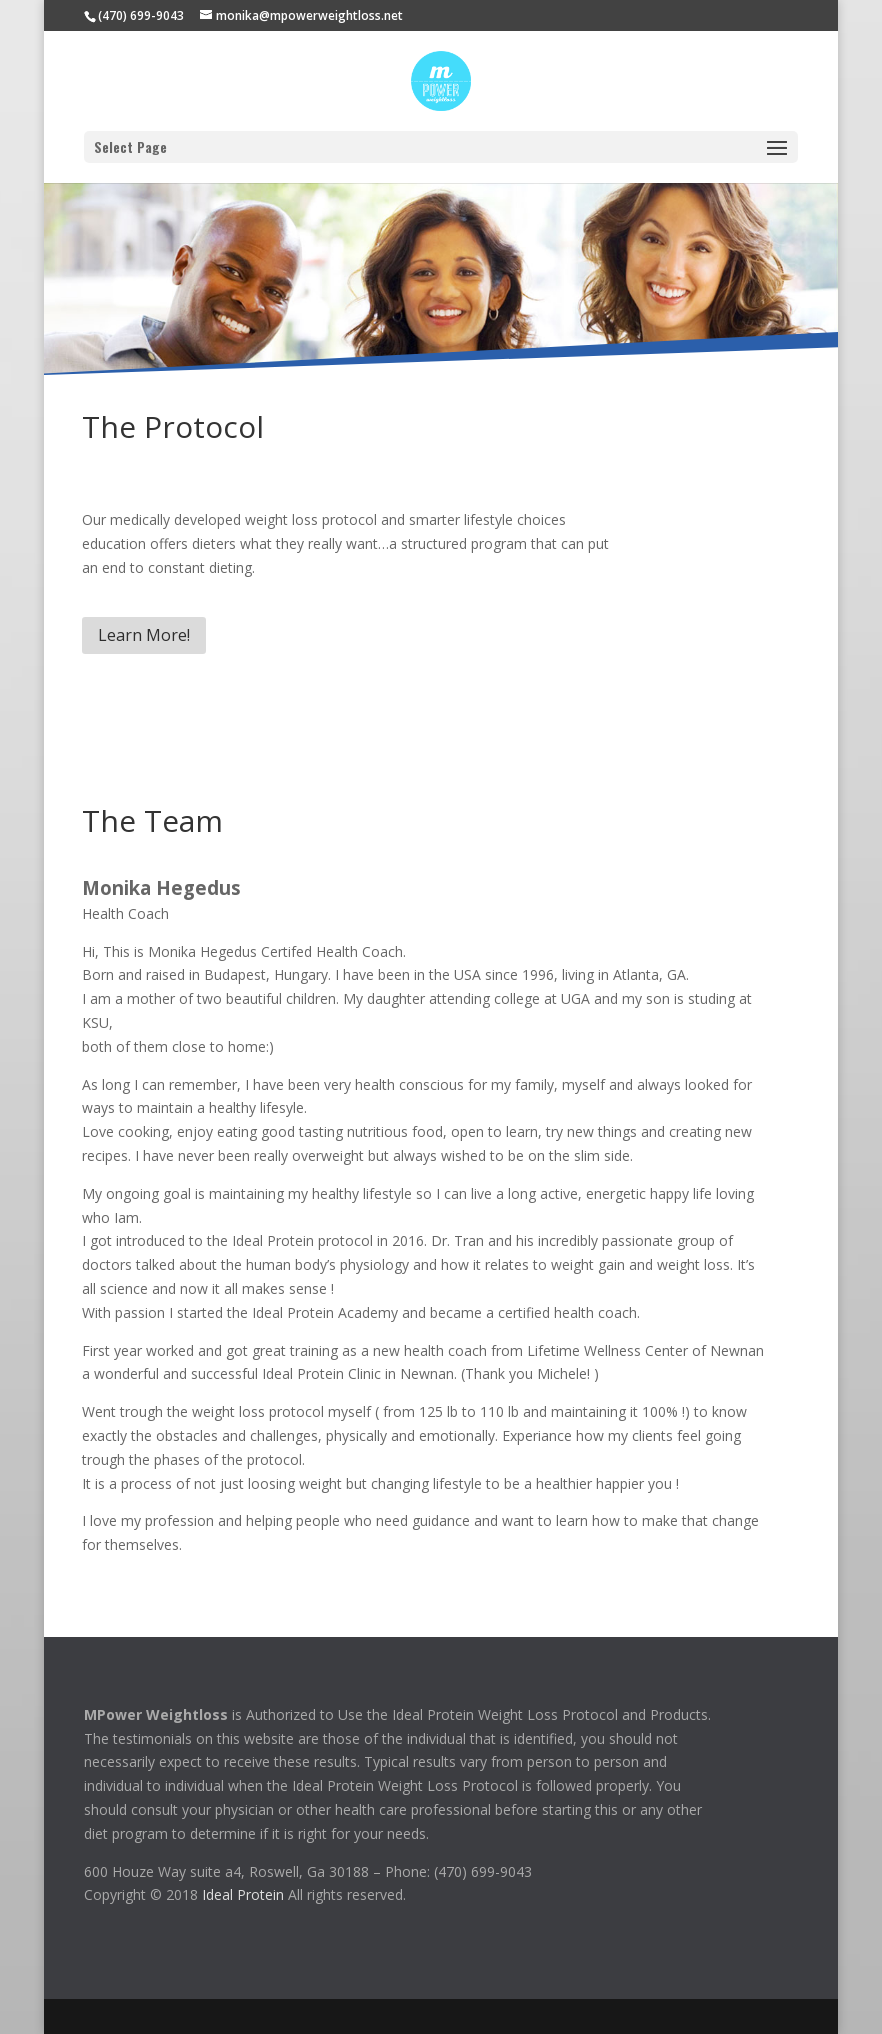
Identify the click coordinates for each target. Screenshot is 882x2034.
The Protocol (173, 426)
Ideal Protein (243, 1894)
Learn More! (144, 635)
